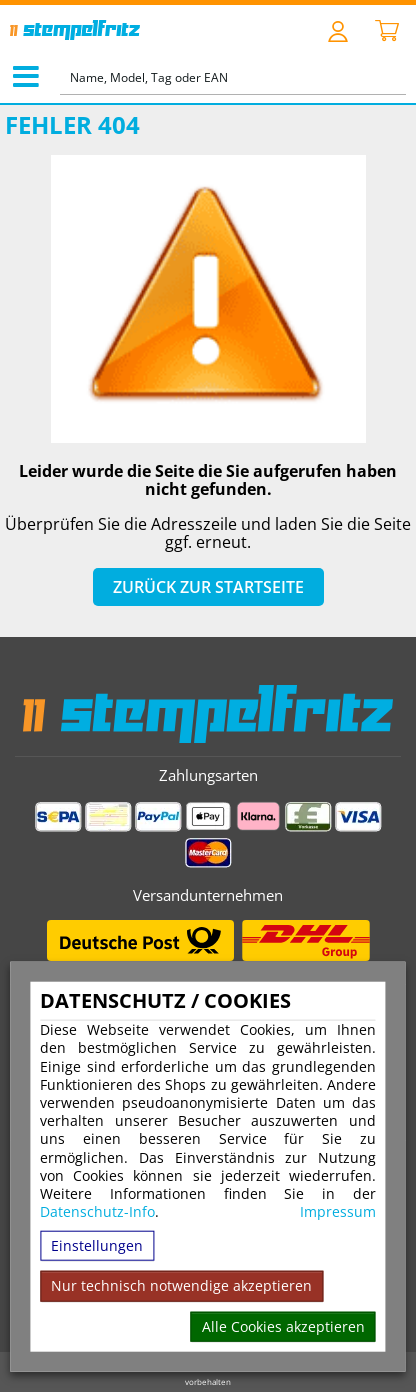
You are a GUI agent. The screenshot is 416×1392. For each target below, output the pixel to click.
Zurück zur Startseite (208, 587)
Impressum (338, 1212)
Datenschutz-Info (97, 1211)
